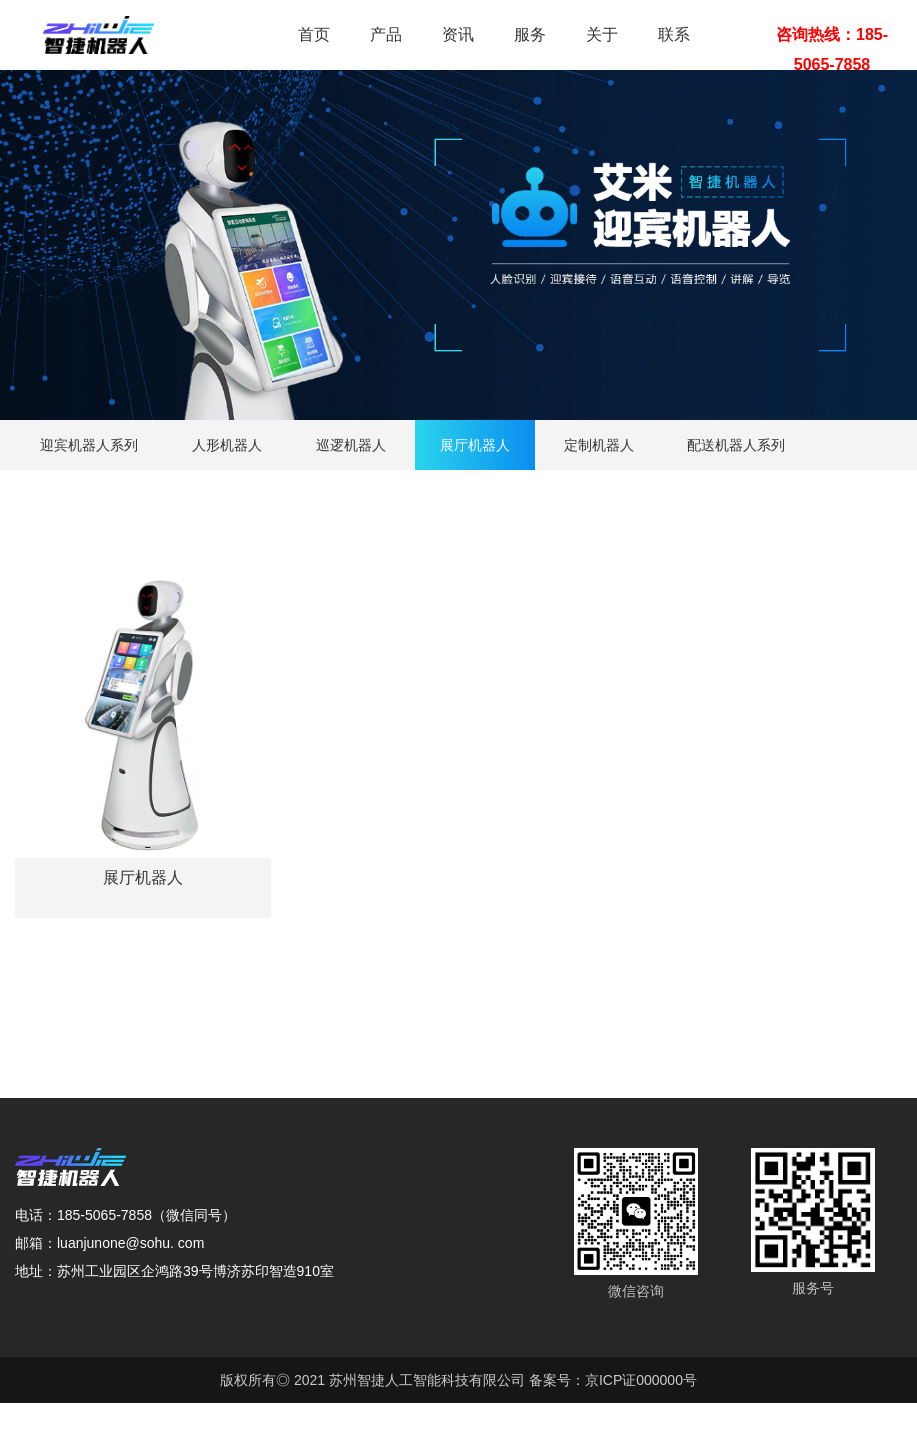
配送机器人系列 (736, 445)
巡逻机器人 (351, 445)
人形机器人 (227, 445)
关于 (602, 34)
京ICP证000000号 (641, 1380)
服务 (530, 34)
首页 (314, 34)
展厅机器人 (475, 445)
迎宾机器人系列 (89, 445)
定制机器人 (599, 445)
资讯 (458, 34)
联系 (674, 34)
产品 (386, 34)
